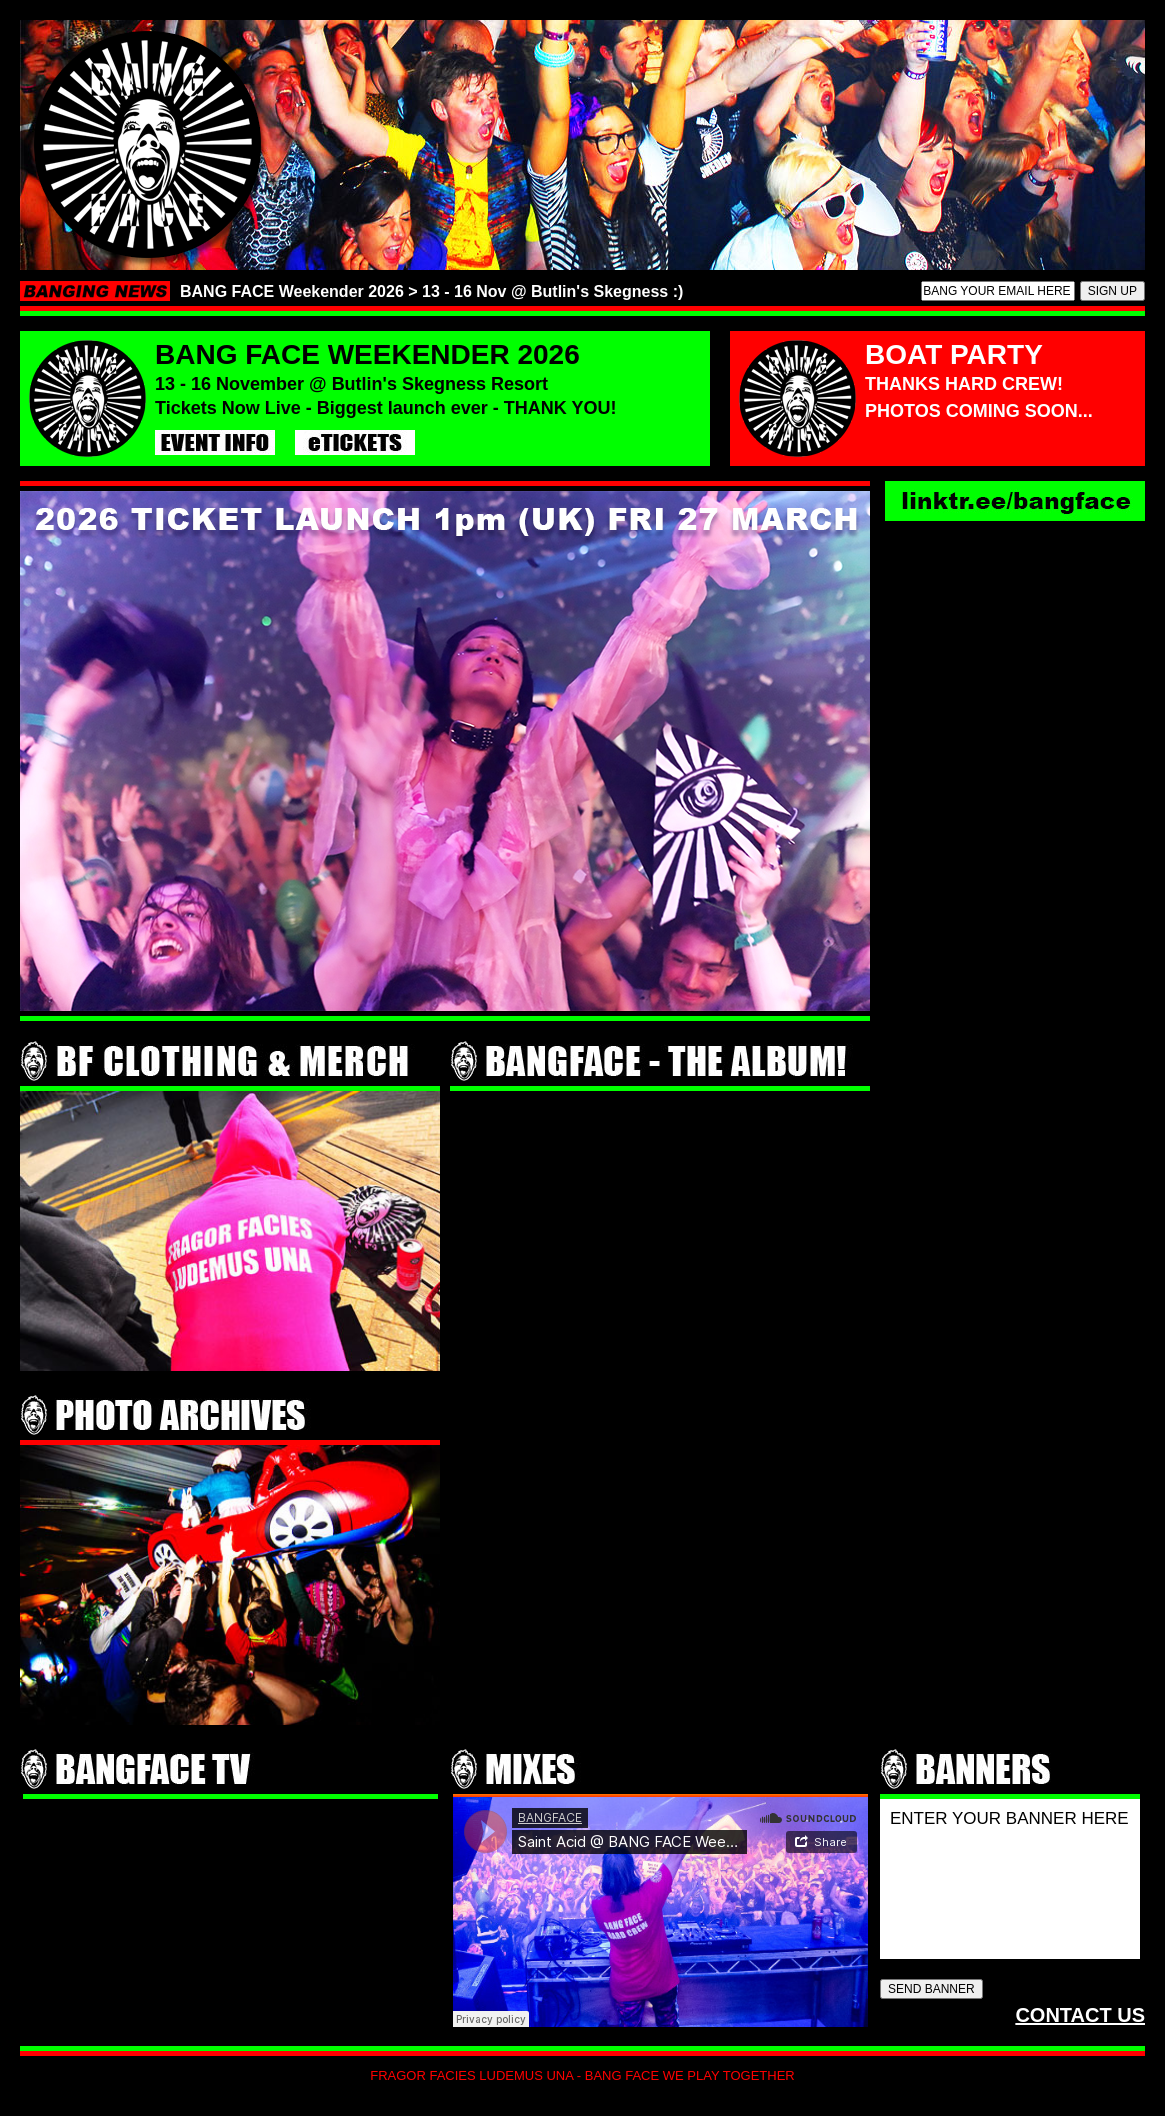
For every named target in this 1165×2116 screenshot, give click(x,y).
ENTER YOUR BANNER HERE (1010, 1876)
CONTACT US (1080, 2015)
